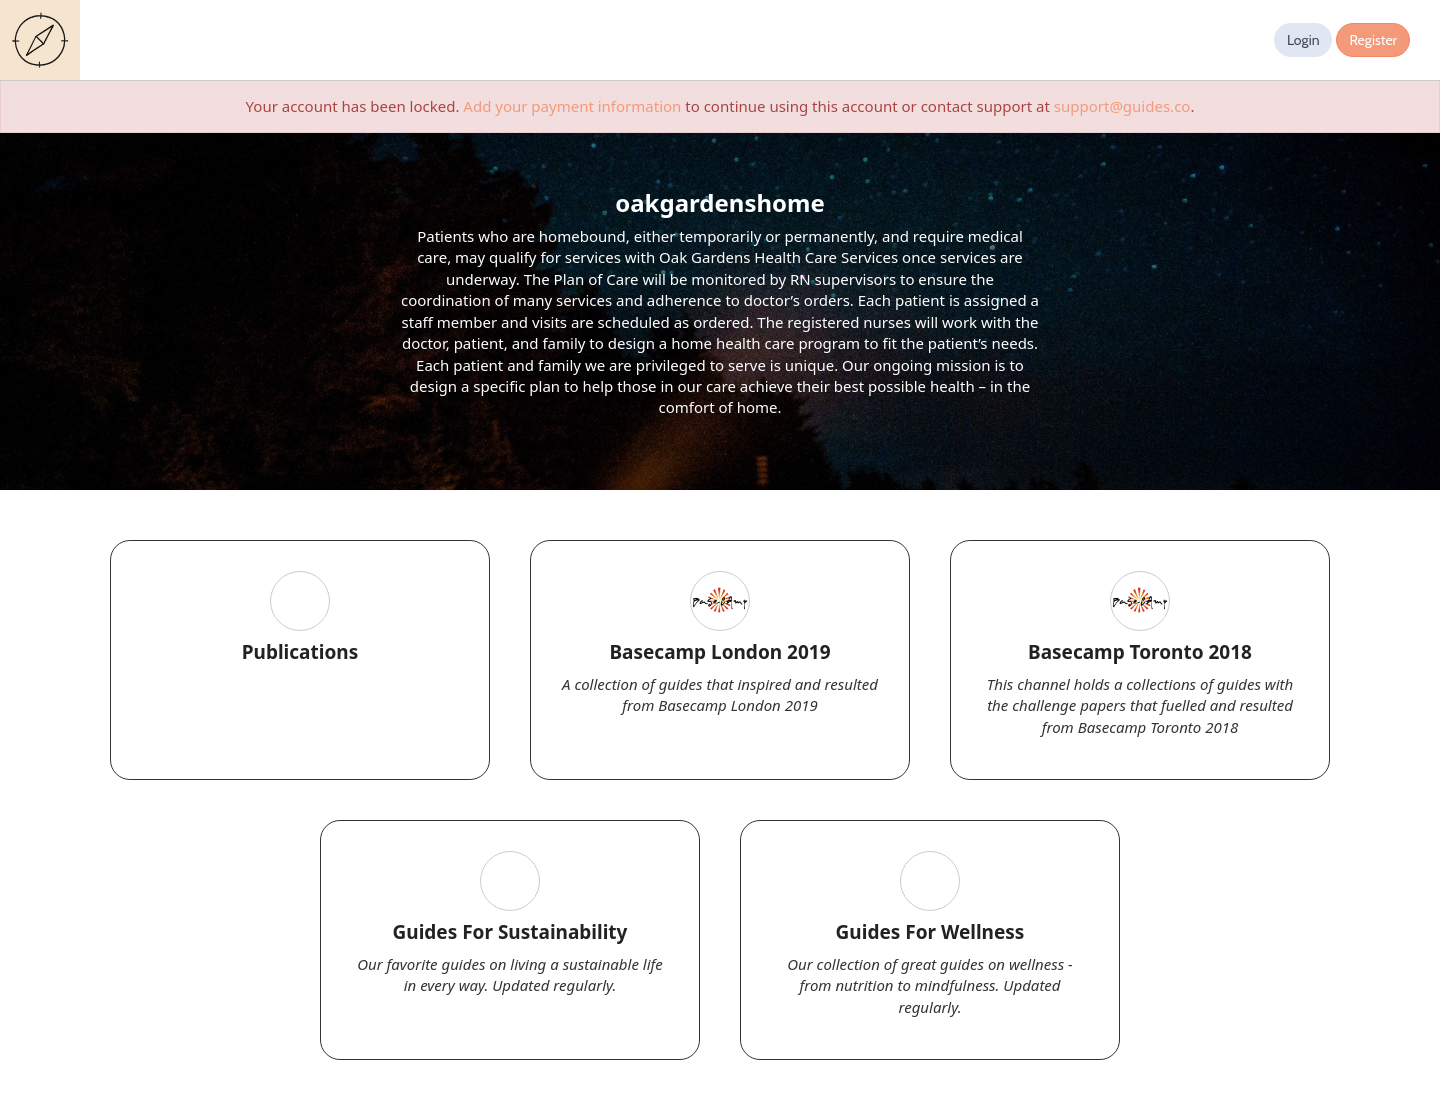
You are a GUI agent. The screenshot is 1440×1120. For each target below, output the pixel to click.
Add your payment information (572, 106)
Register (1373, 40)
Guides (44, 40)
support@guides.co (1122, 106)
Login (1303, 40)
